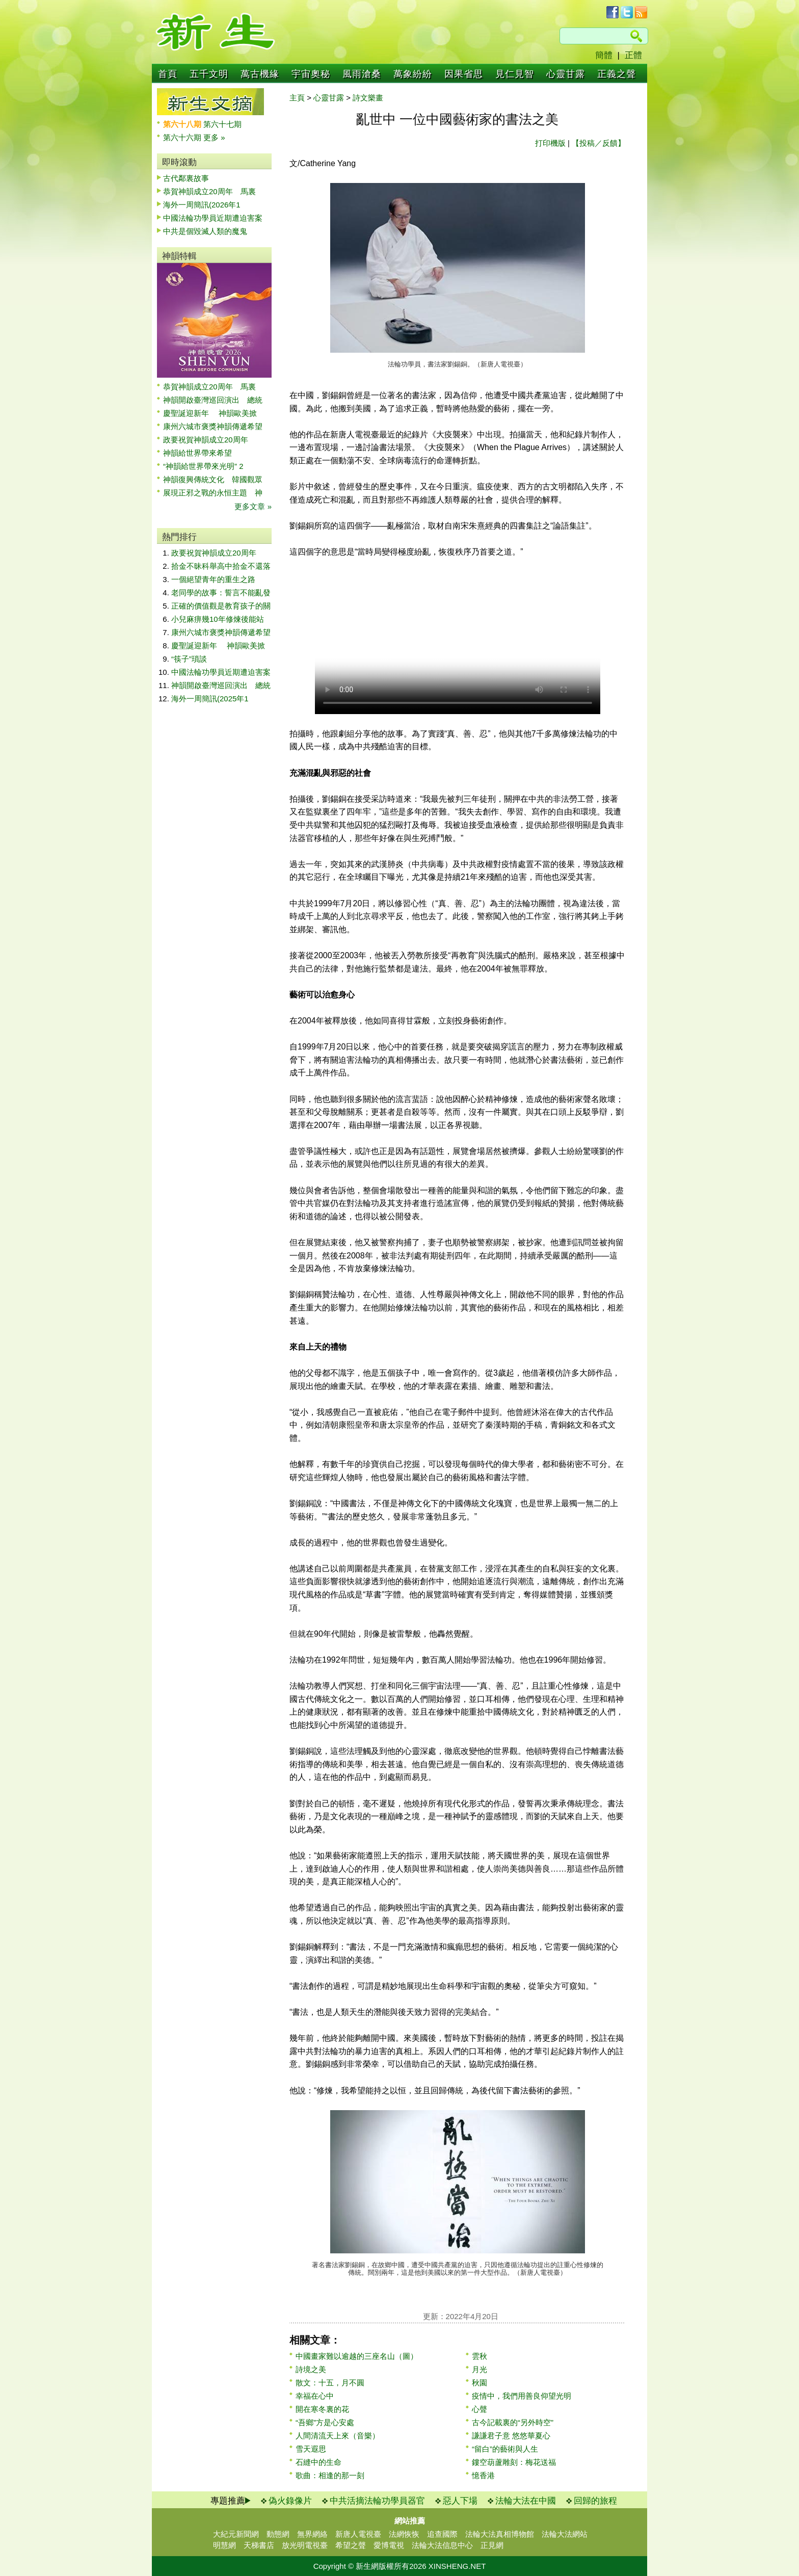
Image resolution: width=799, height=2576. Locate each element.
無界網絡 (312, 2534)
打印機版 (550, 143)
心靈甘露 (565, 74)
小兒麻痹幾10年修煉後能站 (217, 619)
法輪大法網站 (565, 2534)
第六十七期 (222, 124)
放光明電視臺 (305, 2545)
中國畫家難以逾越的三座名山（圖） (357, 2356)
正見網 (492, 2545)
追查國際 (442, 2534)
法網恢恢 (404, 2534)
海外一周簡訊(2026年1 (202, 204)
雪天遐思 (311, 2448)
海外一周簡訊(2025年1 (210, 698)
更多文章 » (253, 506)
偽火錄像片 (290, 2501)
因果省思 (463, 74)
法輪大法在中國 (525, 2501)
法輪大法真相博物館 (499, 2534)
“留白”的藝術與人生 (505, 2448)
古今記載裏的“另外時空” (512, 2422)
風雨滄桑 (361, 74)
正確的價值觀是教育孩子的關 (221, 605)
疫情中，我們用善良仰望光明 (521, 2395)
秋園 (479, 2382)
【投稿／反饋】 (598, 143)
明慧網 (224, 2545)
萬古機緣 (260, 74)
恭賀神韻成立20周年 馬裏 (209, 191)
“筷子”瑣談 (189, 658)
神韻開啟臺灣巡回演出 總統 (212, 400)
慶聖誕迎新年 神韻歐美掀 (210, 413)
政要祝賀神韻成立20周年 (205, 439)
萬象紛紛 (412, 74)
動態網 (278, 2534)
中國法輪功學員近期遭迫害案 (212, 218)
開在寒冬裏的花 (322, 2409)
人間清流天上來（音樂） (338, 2435)
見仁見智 (514, 74)
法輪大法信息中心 (442, 2545)
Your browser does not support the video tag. (457, 642)
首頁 (167, 74)
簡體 (603, 55)
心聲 (479, 2409)
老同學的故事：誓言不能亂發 (221, 592)
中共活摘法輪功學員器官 (377, 2501)
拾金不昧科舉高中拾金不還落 (221, 566)
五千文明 (209, 74)
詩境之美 (311, 2369)
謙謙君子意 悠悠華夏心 (511, 2435)
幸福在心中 (315, 2395)
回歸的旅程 (595, 2501)
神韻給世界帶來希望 (197, 453)
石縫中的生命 (318, 2462)
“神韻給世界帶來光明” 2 (203, 466)
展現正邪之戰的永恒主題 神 (212, 492)
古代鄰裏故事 (186, 178)
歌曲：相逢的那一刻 (330, 2475)
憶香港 (483, 2475)
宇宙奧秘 (310, 74)
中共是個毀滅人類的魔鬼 (205, 231)
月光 (479, 2369)
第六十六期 (183, 137)
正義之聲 (616, 74)
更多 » (214, 137)
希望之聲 (350, 2545)
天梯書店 (259, 2545)
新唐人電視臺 (358, 2534)
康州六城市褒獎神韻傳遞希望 (212, 426)
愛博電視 (389, 2545)
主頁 (297, 97)
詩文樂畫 (368, 97)
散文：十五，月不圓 (330, 2382)
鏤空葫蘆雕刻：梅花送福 (514, 2462)
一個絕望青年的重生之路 (213, 579)
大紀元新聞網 (236, 2534)
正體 (633, 55)
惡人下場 (460, 2501)
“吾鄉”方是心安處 (325, 2422)
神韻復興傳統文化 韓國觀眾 (212, 479)
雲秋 (479, 2356)
